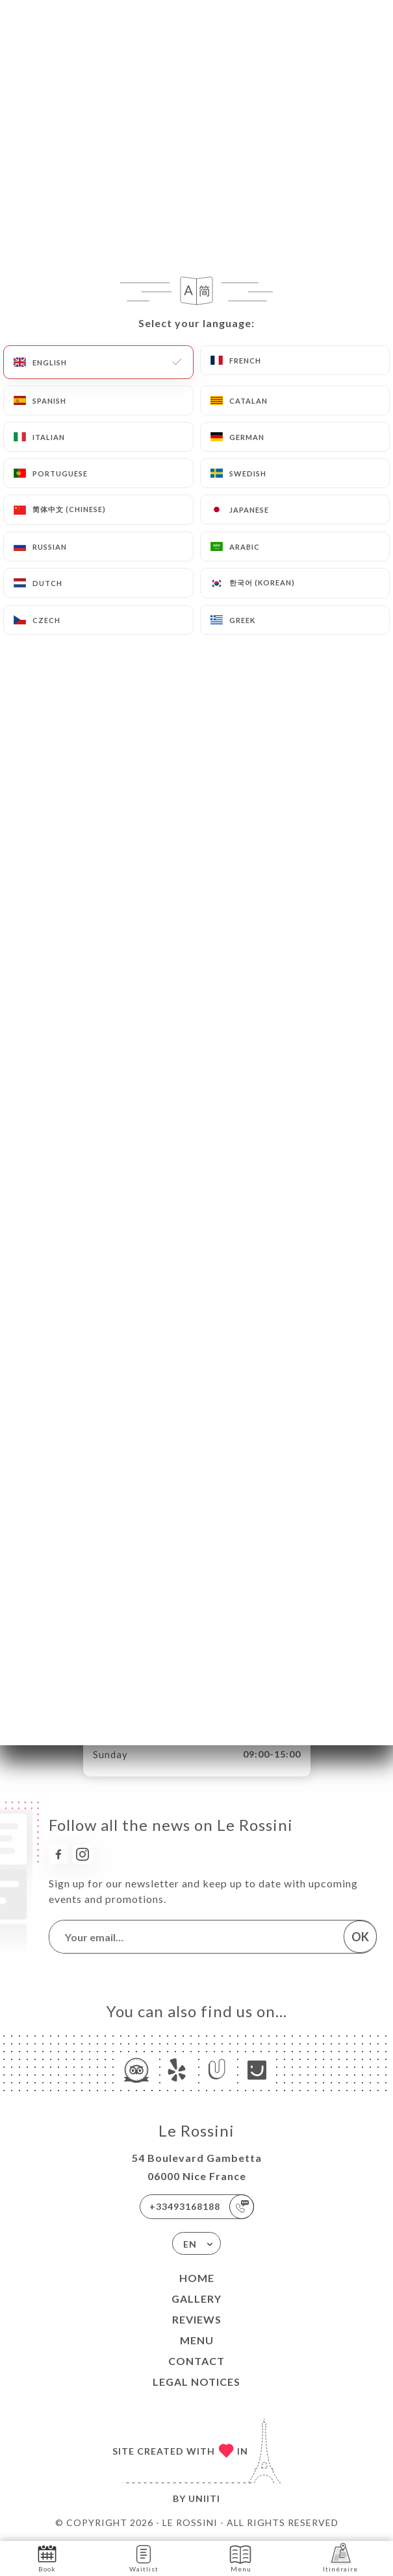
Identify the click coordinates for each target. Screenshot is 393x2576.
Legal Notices (196, 2381)
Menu (197, 2340)
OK (360, 1937)
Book (47, 2557)
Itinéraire (340, 2557)
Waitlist (143, 2557)
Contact (196, 2361)
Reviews (197, 2319)
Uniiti (204, 2498)
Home (196, 2278)
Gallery (196, 2298)
